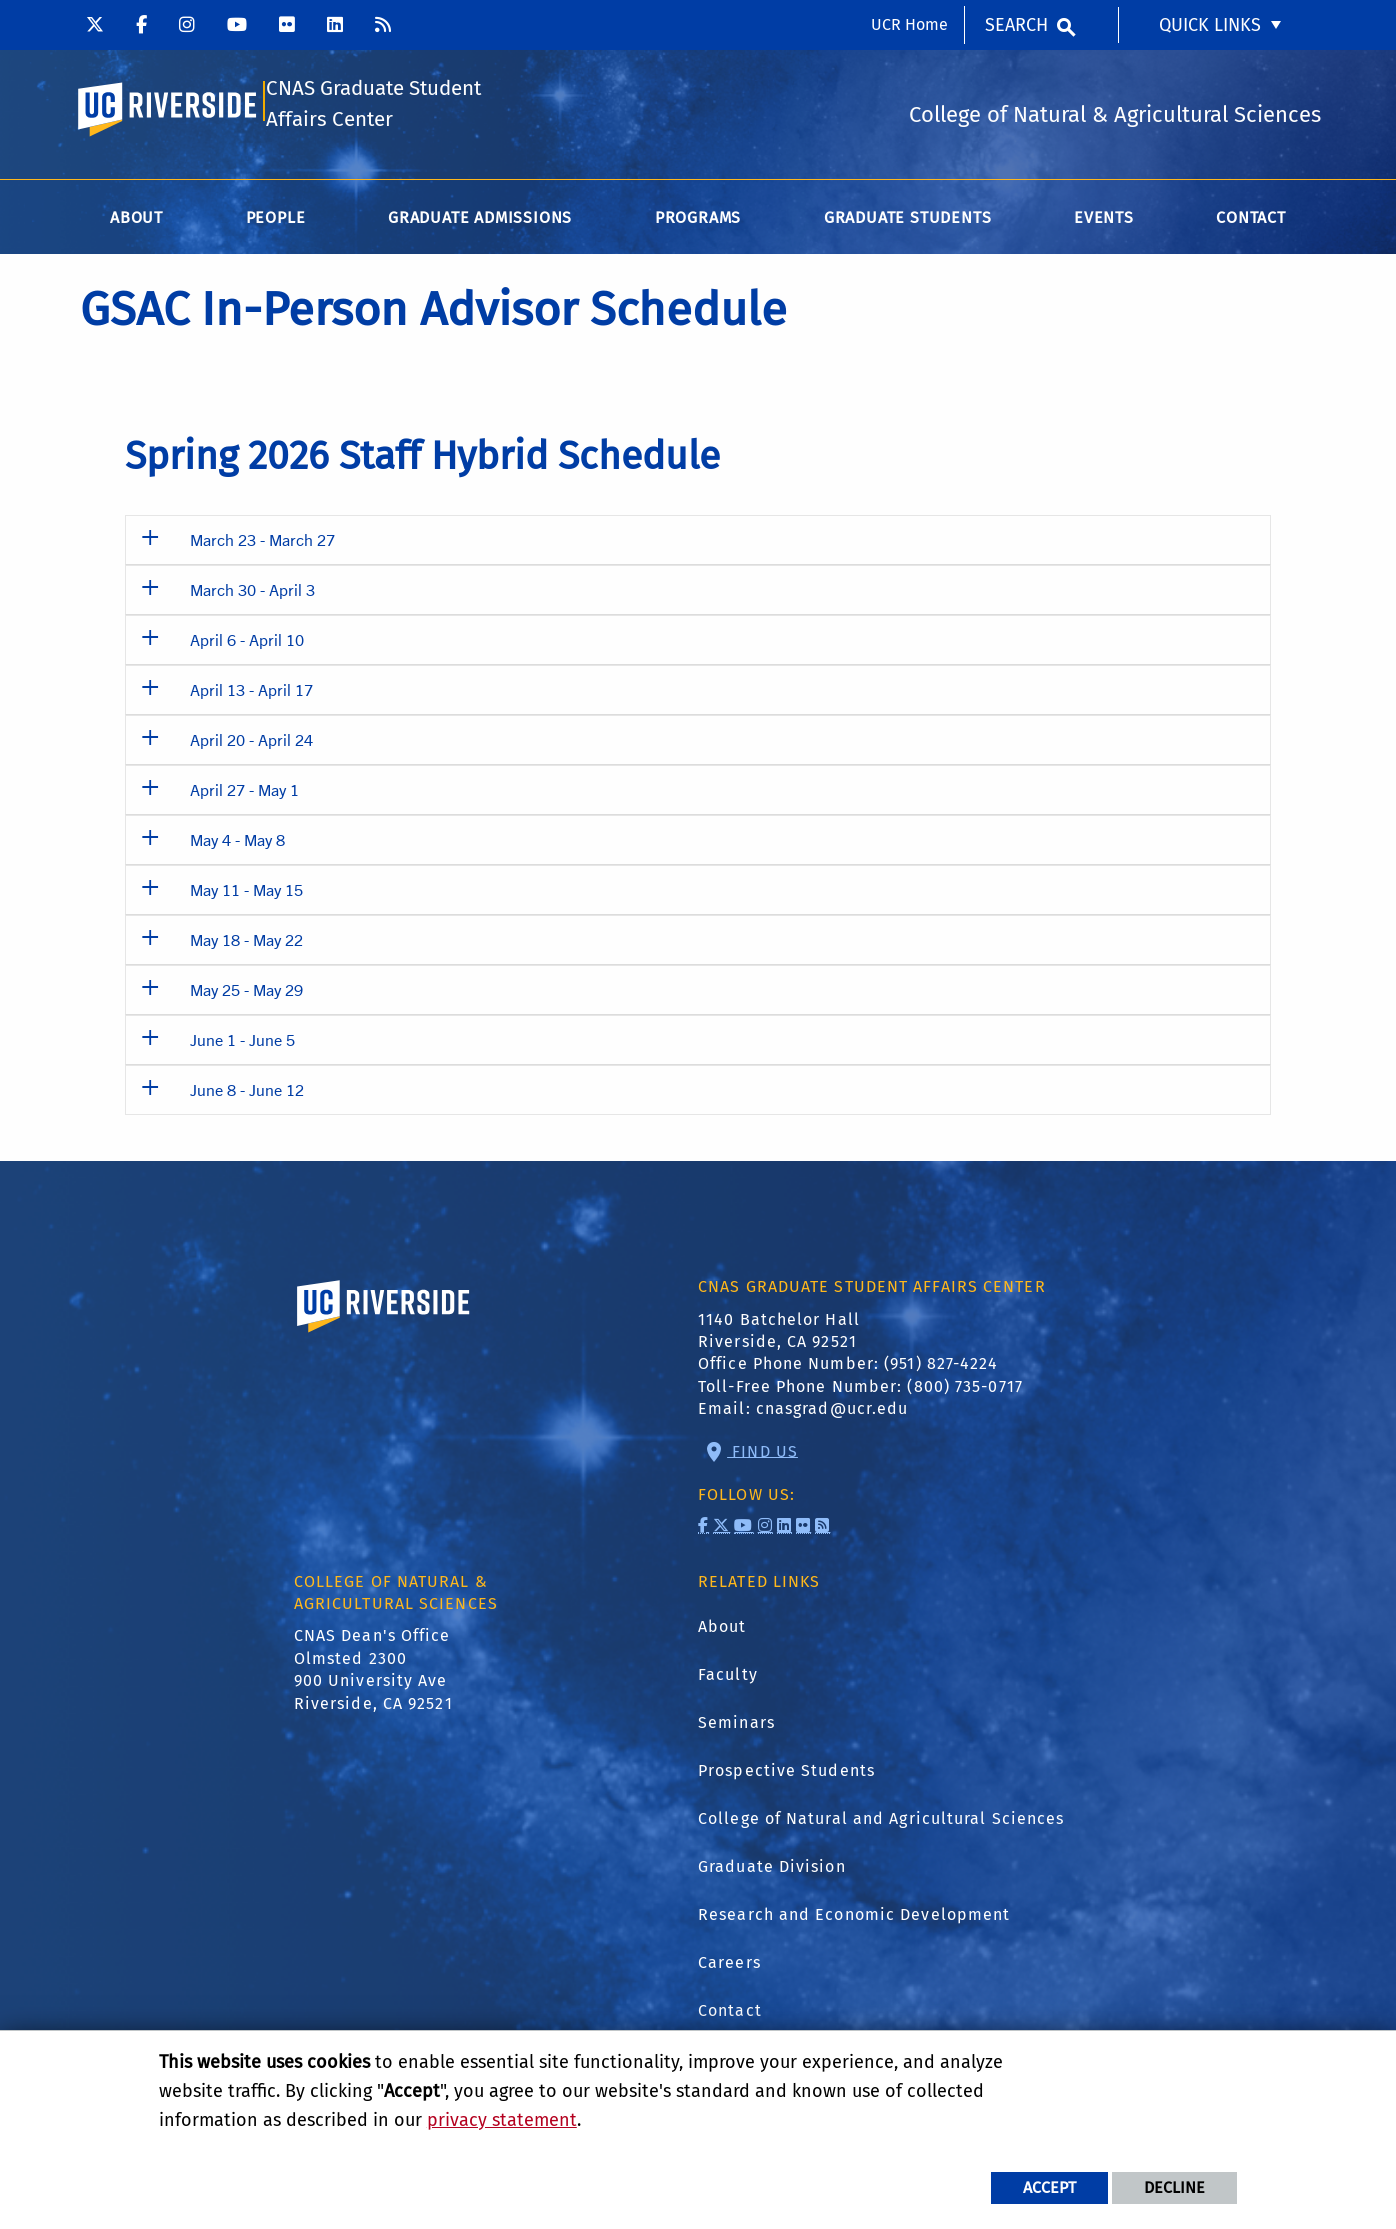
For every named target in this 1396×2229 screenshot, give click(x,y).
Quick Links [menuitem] (1210, 25)
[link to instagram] (765, 1529)
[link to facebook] (703, 1529)
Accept (1049, 2187)
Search (1016, 25)
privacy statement (502, 2120)
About (722, 1630)
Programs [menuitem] (698, 221)
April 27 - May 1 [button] (244, 793)
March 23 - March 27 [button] (262, 543)
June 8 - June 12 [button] (247, 1093)
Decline (1174, 2187)
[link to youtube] (743, 1529)
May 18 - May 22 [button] (246, 943)
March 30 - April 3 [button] (252, 593)
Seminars (736, 1726)
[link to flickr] (803, 1529)
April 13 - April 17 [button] (251, 693)
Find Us (762, 1454)
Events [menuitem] (1104, 221)
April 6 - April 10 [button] (247, 643)
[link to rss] (822, 1529)
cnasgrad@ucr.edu (832, 1412)
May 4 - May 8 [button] (237, 843)
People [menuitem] (276, 221)
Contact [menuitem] (1251, 221)
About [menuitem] (136, 221)
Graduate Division (772, 1870)
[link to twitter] (721, 1529)
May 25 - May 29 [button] (246, 993)
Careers (729, 1966)
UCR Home (909, 24)
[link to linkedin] (784, 1529)
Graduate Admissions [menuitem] (480, 221)
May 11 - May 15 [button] (246, 893)
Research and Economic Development (854, 1918)
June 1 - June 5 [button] (242, 1043)
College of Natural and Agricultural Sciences (881, 1822)
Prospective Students (786, 1774)
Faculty (728, 1678)
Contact (730, 2014)
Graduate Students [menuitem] (908, 221)
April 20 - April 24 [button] (251, 743)
